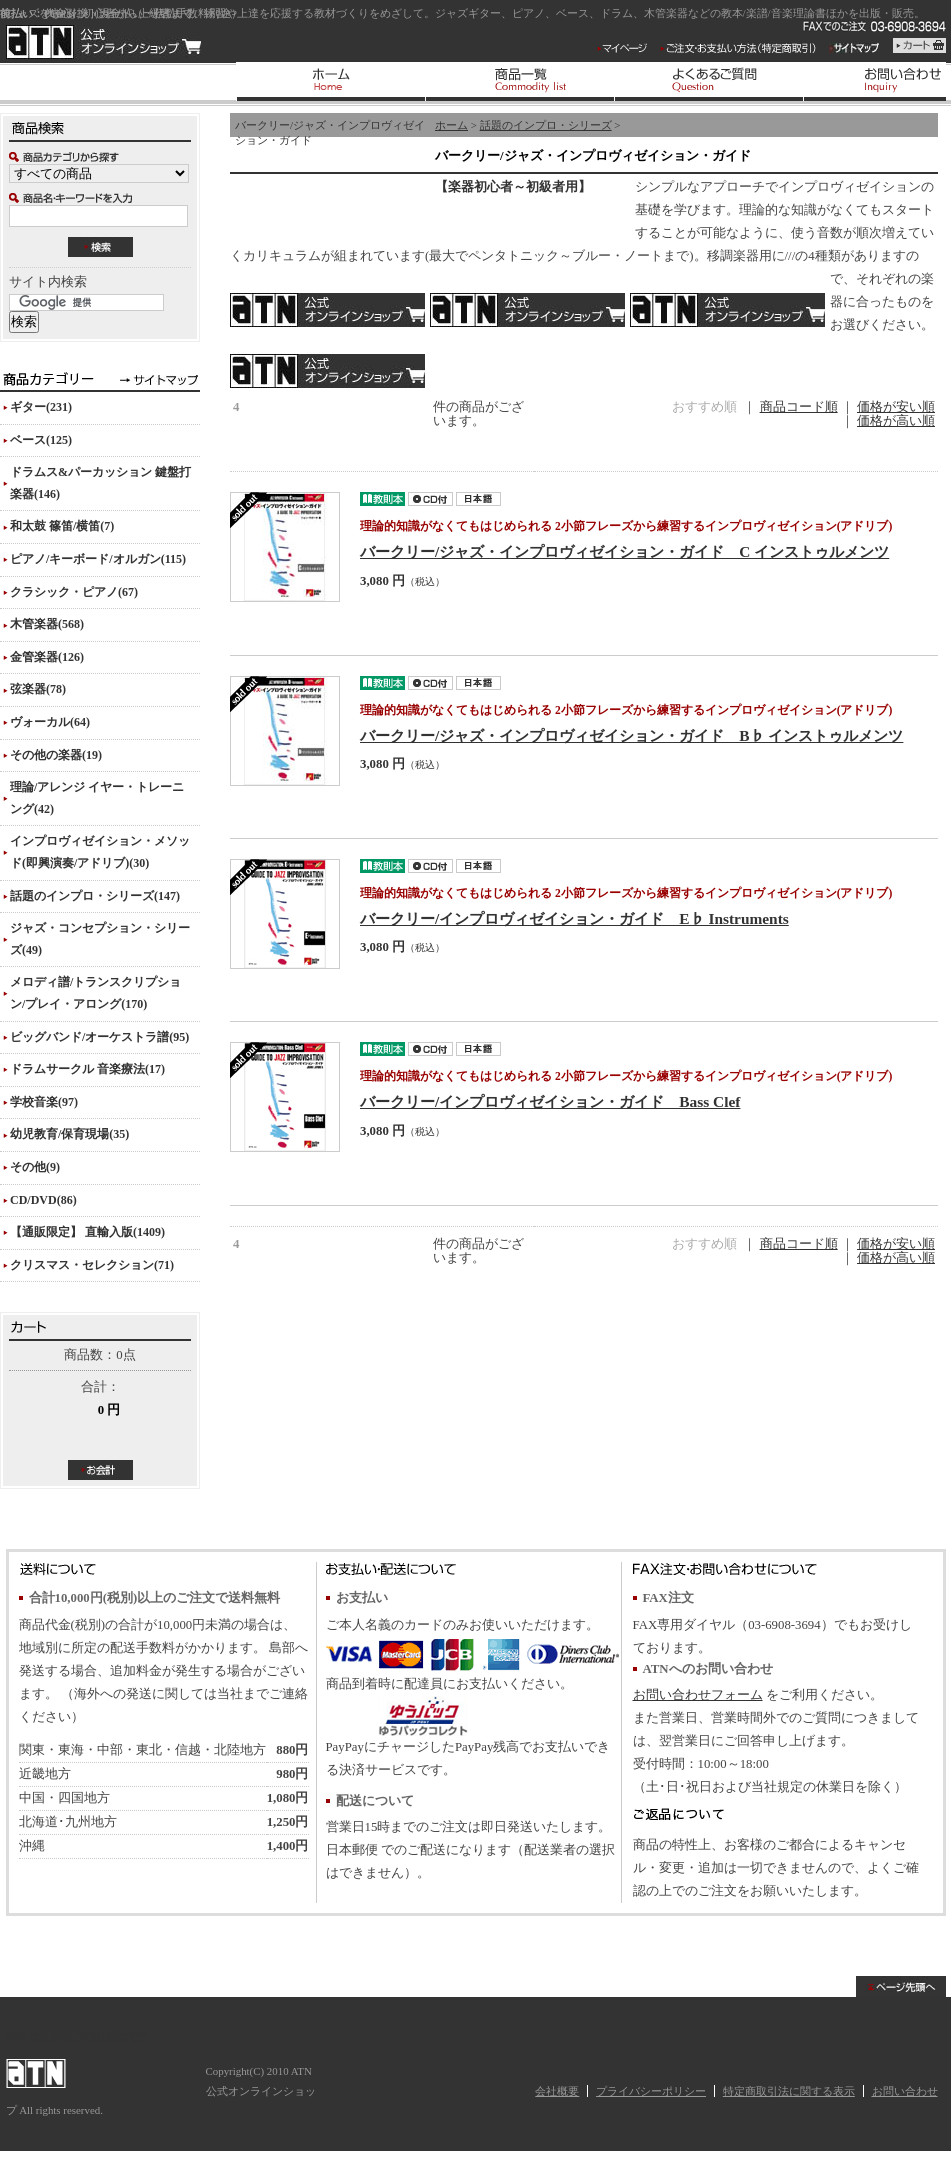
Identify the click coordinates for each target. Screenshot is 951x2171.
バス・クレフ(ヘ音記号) (327, 371)
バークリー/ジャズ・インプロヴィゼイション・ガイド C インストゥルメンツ (624, 551)
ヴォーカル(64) (50, 722)
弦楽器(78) (38, 689)
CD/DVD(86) (43, 1200)
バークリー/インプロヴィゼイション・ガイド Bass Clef (550, 1101)
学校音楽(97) (44, 1102)
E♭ (727, 310)
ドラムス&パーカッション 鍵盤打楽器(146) (100, 483)
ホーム (451, 125)
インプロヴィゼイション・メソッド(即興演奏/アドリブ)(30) (100, 852)
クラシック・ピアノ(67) (74, 592)
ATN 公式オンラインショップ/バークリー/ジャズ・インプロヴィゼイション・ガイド (103, 42)
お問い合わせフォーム (698, 1695)
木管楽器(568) (47, 624)
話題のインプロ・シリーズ (546, 125)
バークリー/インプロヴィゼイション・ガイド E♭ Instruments (574, 918)
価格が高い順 (896, 421)
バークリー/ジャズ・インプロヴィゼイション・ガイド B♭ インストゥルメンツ (631, 735)
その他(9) (35, 1167)
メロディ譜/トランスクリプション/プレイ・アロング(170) (95, 993)
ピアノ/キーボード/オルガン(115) (98, 559)
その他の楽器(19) (56, 755)
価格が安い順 (896, 407)
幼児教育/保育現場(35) (69, 1134)
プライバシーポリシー (651, 2091)
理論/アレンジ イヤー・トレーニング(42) (97, 798)
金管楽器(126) (47, 657)
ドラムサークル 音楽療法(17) (87, 1069)
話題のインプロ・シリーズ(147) (95, 896)
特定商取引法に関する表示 (789, 2091)
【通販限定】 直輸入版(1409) (87, 1232)
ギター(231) (41, 407)
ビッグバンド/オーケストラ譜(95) (99, 1037)
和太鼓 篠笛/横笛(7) (62, 526)
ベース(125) (41, 440)
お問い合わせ (905, 2091)
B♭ (527, 310)
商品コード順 (799, 407)
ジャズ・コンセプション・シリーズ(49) (100, 939)
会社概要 (557, 2091)
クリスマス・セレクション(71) (92, 1265)
